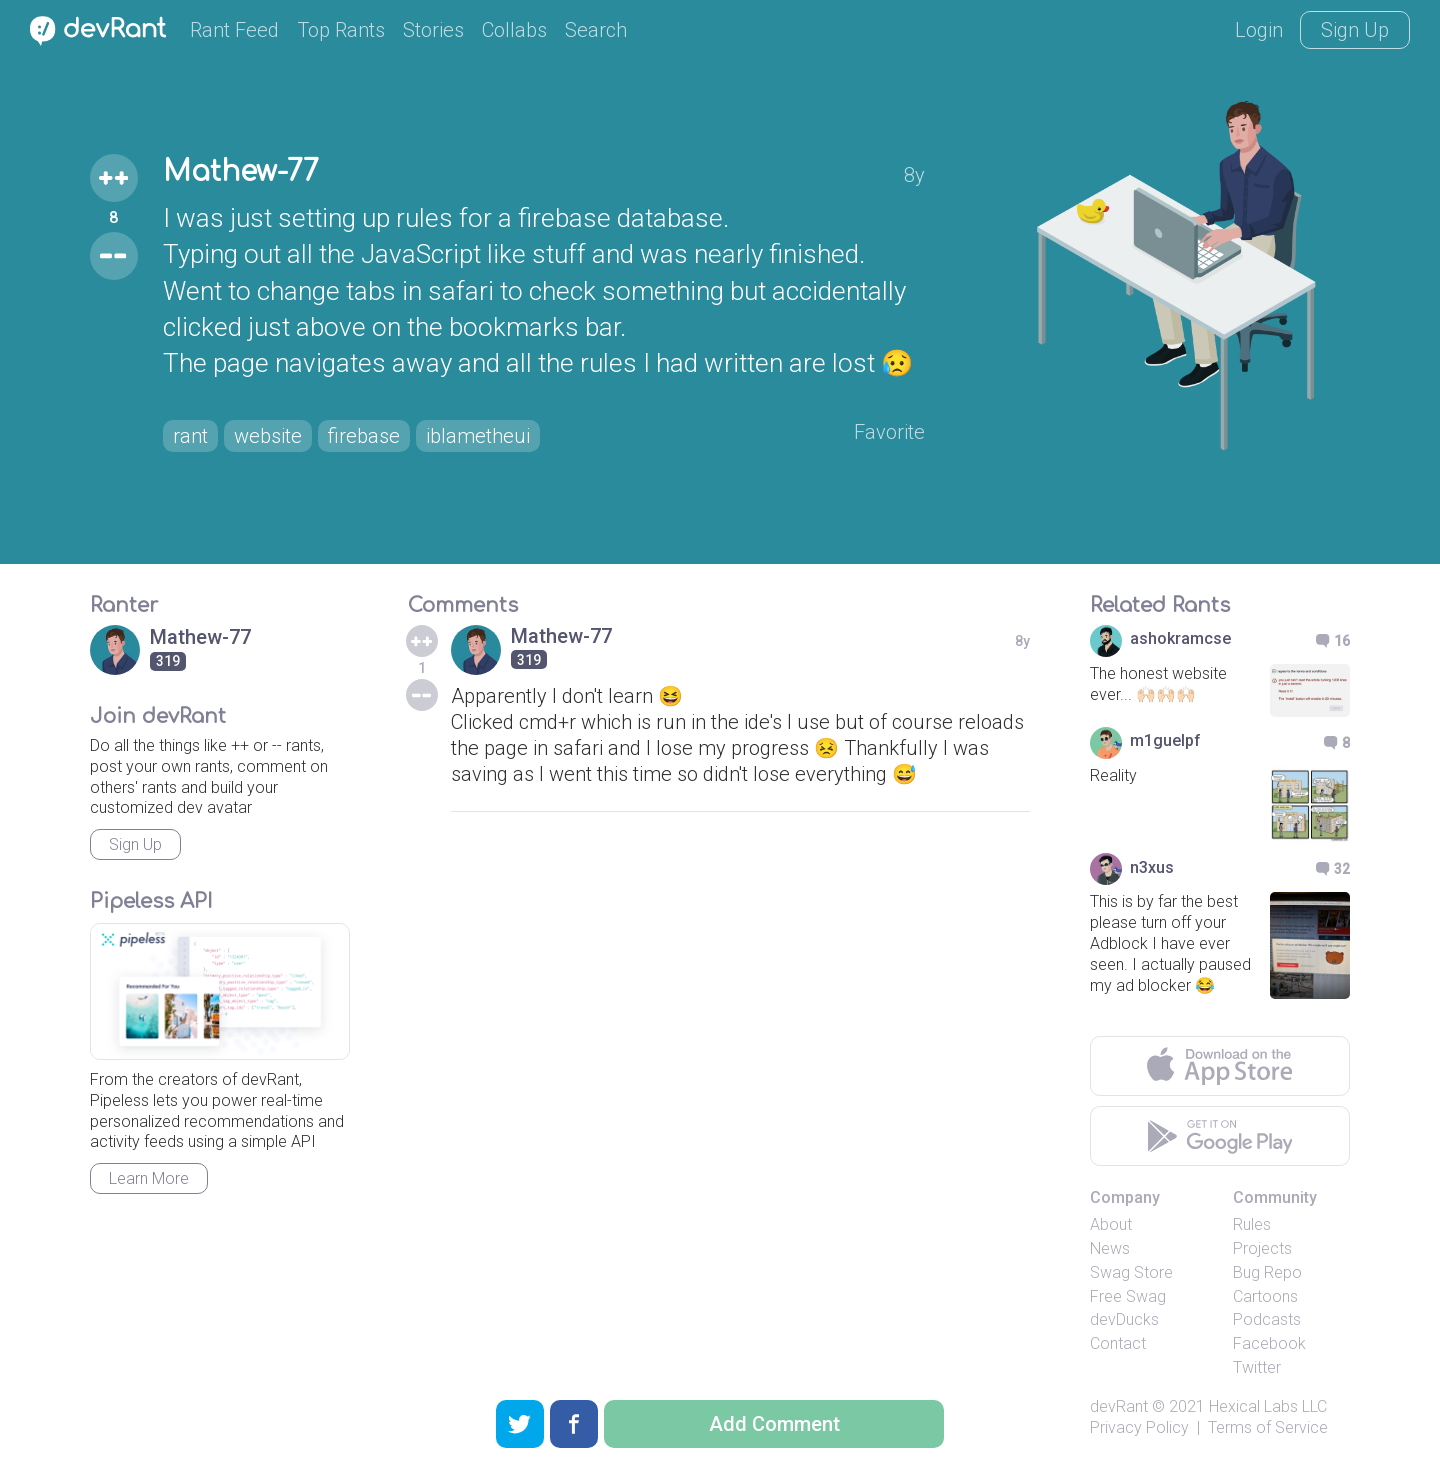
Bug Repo (1267, 1272)
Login (1259, 30)
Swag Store (1131, 1272)
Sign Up (1355, 30)
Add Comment (774, 1424)
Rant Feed (234, 30)
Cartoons (1265, 1296)
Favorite (889, 432)
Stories (433, 30)
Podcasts (1267, 1319)
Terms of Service (1268, 1427)
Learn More (149, 1178)
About (1111, 1224)
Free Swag (1128, 1296)
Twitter (1257, 1367)
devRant (1119, 1406)
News (1110, 1248)
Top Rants (341, 30)
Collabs (514, 30)
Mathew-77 (241, 172)
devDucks (1124, 1319)
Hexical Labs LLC (1268, 1406)
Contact (1118, 1343)
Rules (1252, 1224)
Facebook (1269, 1343)
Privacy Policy (1139, 1427)
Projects (1262, 1248)
